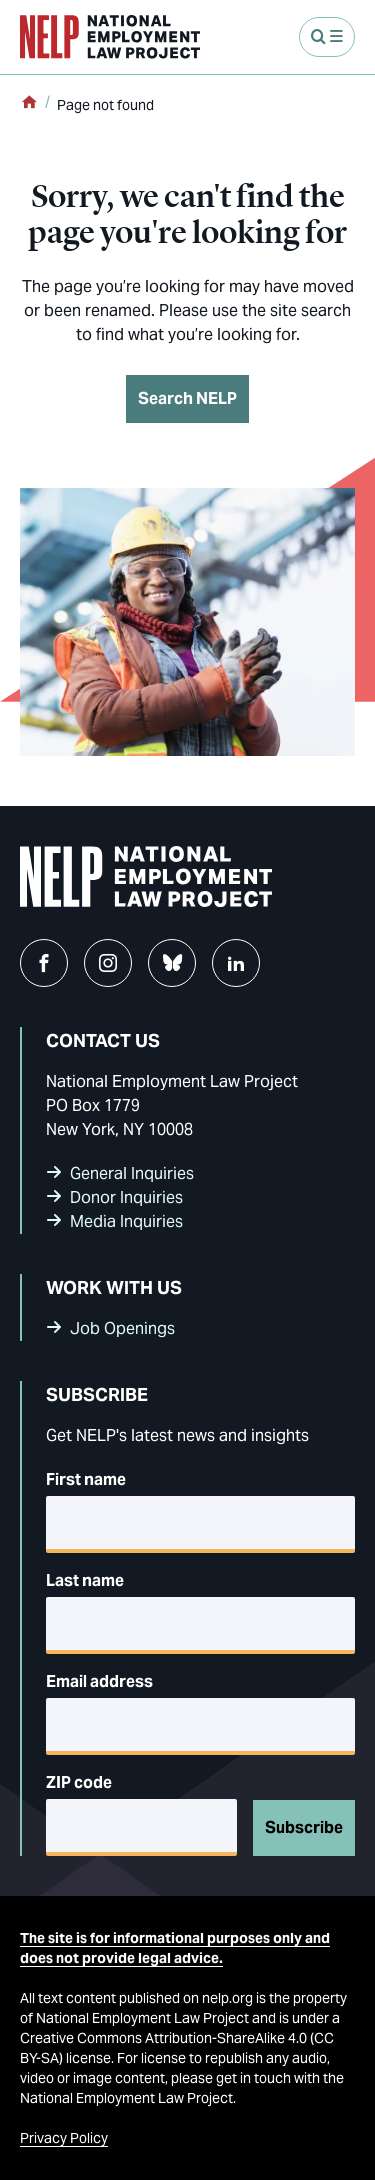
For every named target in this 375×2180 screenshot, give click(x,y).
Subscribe (304, 1827)
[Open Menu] (327, 37)
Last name (85, 1580)
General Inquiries (132, 1173)
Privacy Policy (64, 2138)
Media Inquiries (126, 1221)
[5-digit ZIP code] (141, 1827)
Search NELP (187, 398)
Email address (99, 1681)
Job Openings (122, 1328)
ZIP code (79, 1782)
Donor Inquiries (126, 1197)
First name (86, 1479)
